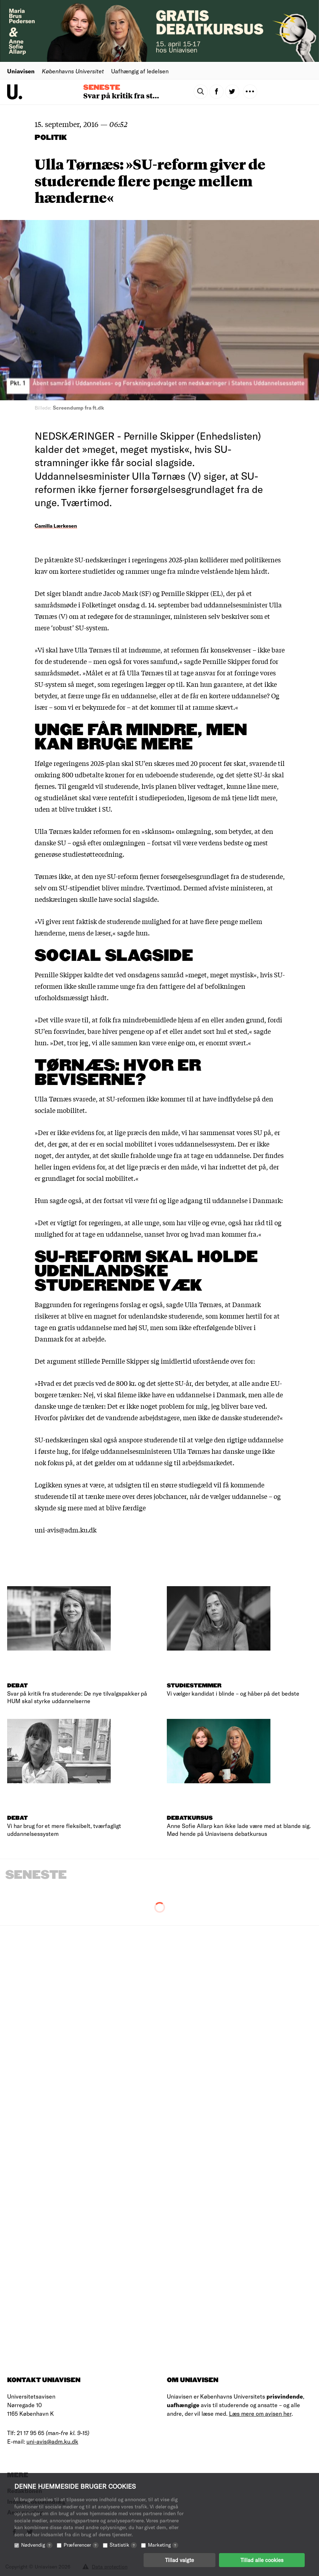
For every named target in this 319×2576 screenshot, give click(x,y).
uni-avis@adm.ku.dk (52, 2441)
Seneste (101, 88)
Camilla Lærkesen (56, 526)
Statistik (123, 2545)
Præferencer (81, 2545)
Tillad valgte (179, 2560)
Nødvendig (37, 2545)
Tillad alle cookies (261, 2560)
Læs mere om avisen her (260, 2413)
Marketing (163, 2545)
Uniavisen (21, 71)
